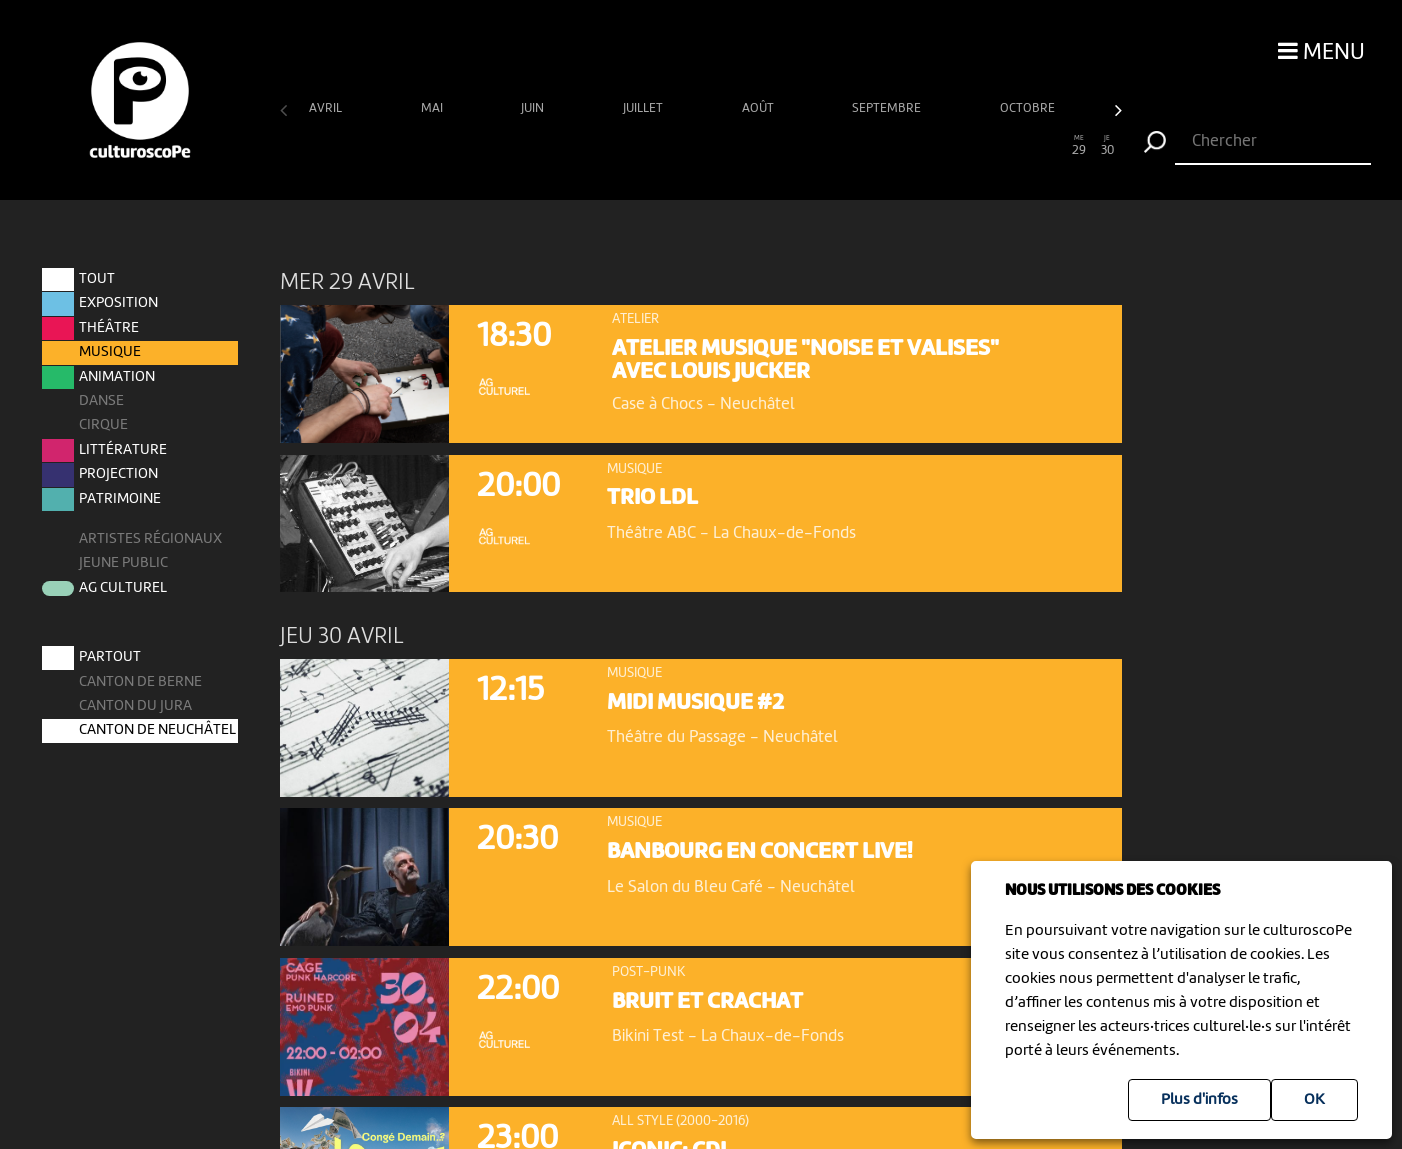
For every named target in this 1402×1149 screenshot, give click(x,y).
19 (798, 146)
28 (1051, 146)
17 (742, 146)
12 (602, 146)
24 (939, 146)
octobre (1029, 108)
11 (574, 146)
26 (995, 146)
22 (882, 146)
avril (327, 108)
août (759, 108)
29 (1079, 146)
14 (658, 146)
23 (910, 146)
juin (534, 108)
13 (630, 146)
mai (433, 108)
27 (1023, 146)
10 (546, 146)
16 (714, 146)
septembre (888, 108)
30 (1107, 146)
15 (686, 146)
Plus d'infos (1199, 1100)
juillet (644, 108)
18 (770, 146)
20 (826, 146)
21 (854, 146)
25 (967, 146)
